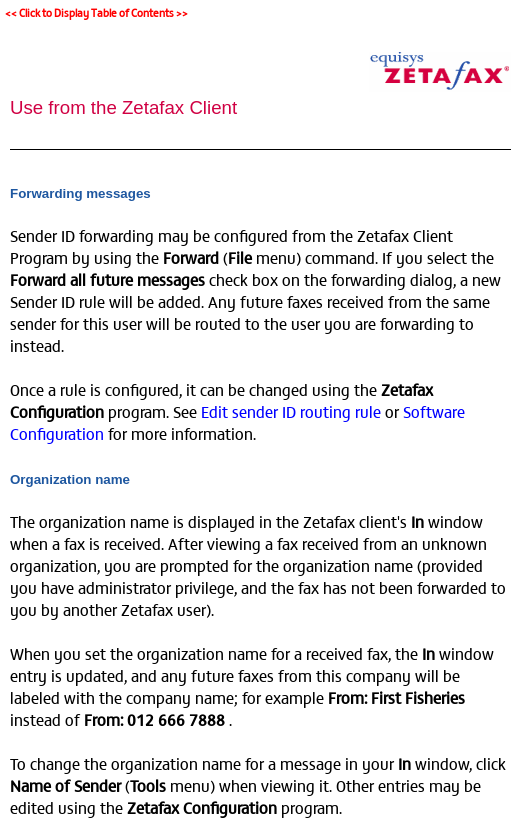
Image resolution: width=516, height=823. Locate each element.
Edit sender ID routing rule (291, 411)
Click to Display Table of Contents (96, 12)
